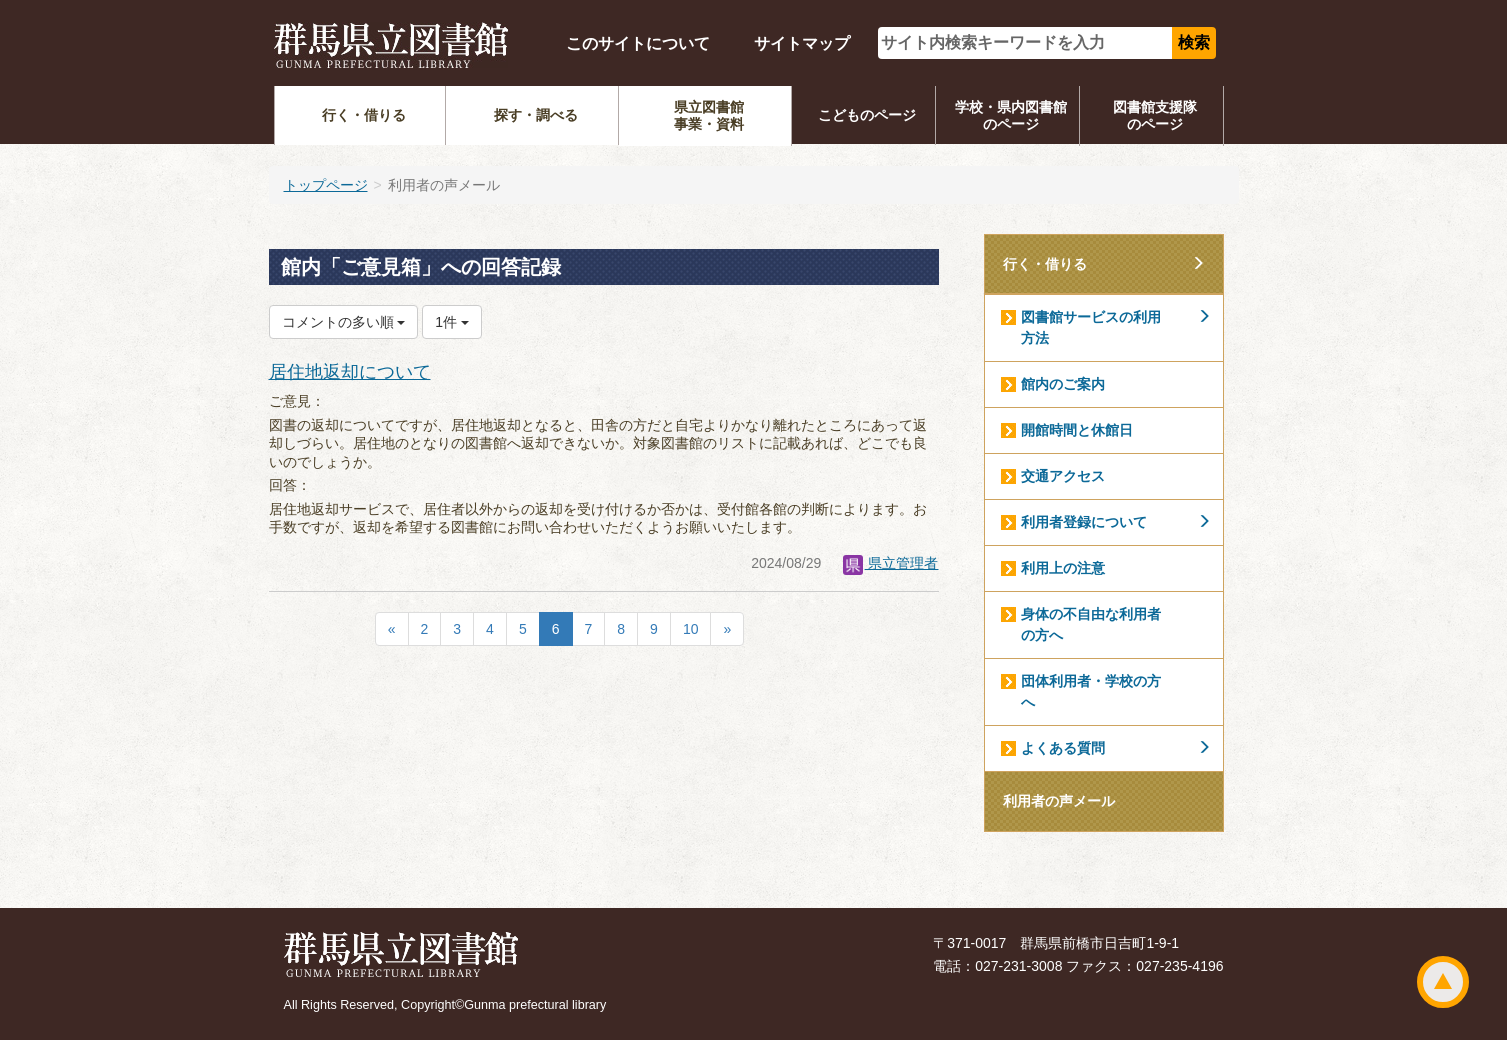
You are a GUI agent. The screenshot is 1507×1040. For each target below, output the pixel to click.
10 (691, 629)
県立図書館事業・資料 (709, 115)
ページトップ (1443, 982)
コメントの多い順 (344, 322)
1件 (452, 322)
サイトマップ (802, 43)
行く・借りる (364, 115)
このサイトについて (638, 43)
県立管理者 (891, 563)
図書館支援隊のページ (1155, 115)
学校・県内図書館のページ (1011, 115)
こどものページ (867, 115)
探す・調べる (536, 115)
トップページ (326, 185)
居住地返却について (350, 372)
